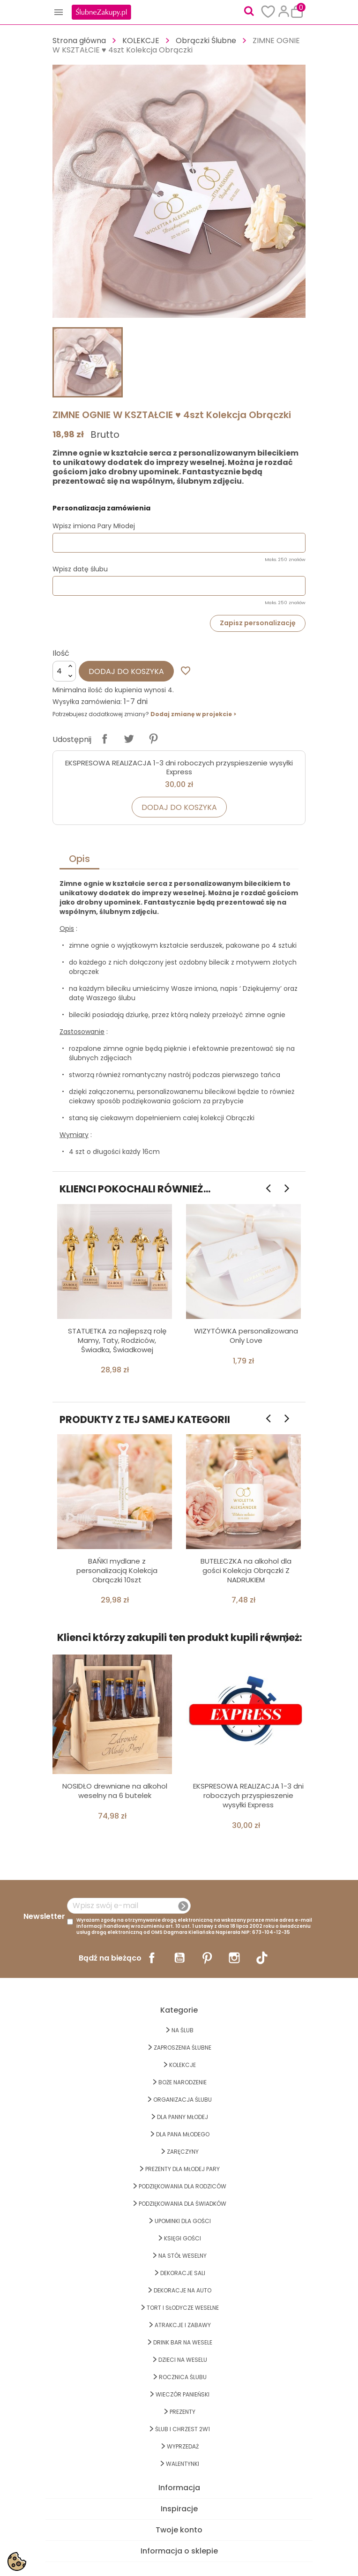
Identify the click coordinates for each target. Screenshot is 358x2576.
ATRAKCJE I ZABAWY (183, 2325)
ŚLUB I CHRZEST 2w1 (182, 2429)
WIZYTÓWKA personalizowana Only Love (246, 1335)
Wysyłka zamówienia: (87, 701)
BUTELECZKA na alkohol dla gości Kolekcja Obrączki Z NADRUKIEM (246, 1570)
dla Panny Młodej (182, 2117)
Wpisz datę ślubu (80, 569)
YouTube (179, 1957)
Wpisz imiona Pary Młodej (93, 526)
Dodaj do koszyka (126, 671)
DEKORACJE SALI (182, 2273)
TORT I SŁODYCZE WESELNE (183, 2308)
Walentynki (182, 2464)
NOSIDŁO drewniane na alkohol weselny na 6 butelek (114, 1790)
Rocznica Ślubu (183, 2377)
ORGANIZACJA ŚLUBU (182, 2100)
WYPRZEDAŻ (183, 2446)
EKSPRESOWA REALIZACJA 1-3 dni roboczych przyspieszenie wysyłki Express (179, 767)
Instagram (234, 1957)
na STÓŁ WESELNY (182, 2256)
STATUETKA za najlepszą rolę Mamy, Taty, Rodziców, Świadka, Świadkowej (117, 1340)
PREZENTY (182, 2412)
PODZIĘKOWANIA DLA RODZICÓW (182, 2186)
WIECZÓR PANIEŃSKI (182, 2394)
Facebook (151, 1957)
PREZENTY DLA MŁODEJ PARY (182, 2169)
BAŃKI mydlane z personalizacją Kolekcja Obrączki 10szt (116, 1570)
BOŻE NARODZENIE (182, 2082)
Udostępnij (104, 738)
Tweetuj (128, 738)
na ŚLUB (183, 2030)
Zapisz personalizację (258, 623)
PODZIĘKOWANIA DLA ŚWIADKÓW (182, 2204)
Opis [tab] (79, 858)
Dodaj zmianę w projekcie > (193, 714)
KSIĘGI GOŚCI (182, 2238)
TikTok (261, 1957)
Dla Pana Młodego (182, 2134)
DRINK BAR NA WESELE (182, 2342)
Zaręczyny (183, 2152)
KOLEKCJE (182, 2065)
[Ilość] (64, 671)
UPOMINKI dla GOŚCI (183, 2221)
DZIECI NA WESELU (182, 2360)
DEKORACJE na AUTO (182, 2290)
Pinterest (153, 738)
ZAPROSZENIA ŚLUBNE (182, 2048)
